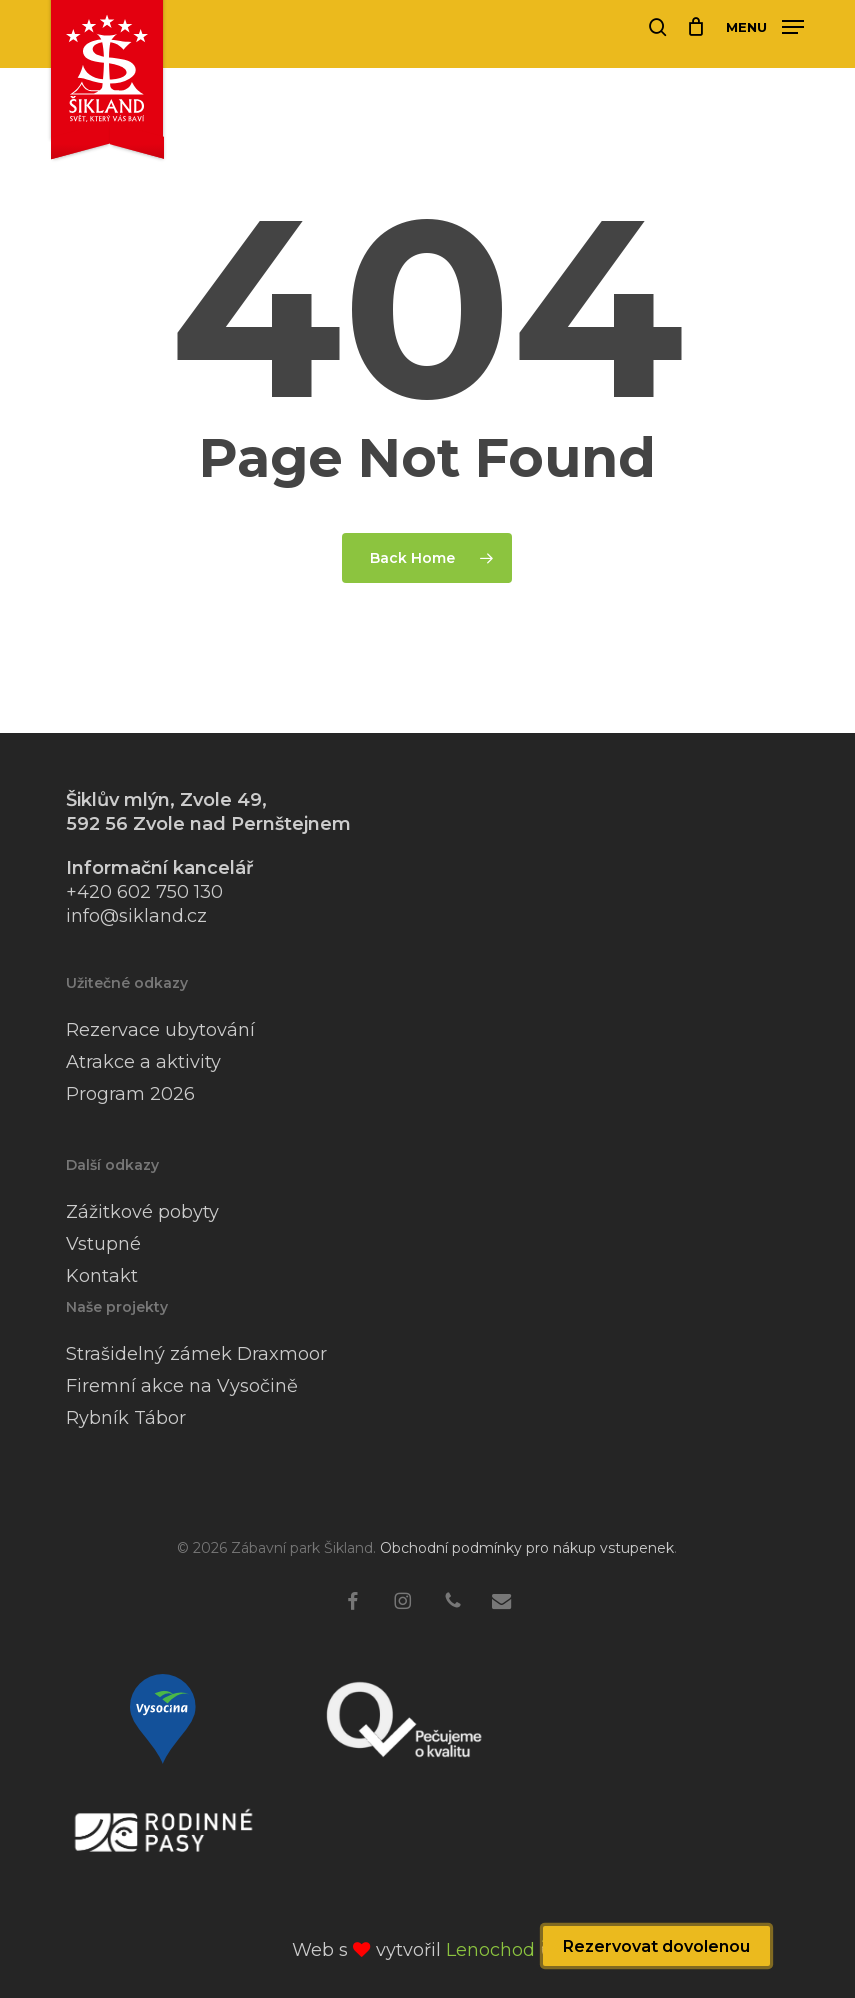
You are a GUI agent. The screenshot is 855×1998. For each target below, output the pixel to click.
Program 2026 (130, 1094)
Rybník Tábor (126, 1418)
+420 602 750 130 (144, 892)
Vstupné (103, 1244)
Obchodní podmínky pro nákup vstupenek (527, 1548)
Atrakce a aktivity (143, 1062)
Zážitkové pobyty (142, 1212)
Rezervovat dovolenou (656, 1946)
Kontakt (102, 1276)
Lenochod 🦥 (504, 1950)
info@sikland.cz (136, 916)
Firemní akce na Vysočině (182, 1386)
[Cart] (696, 27)
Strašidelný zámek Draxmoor (196, 1354)
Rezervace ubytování (160, 1030)
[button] (765, 26)
